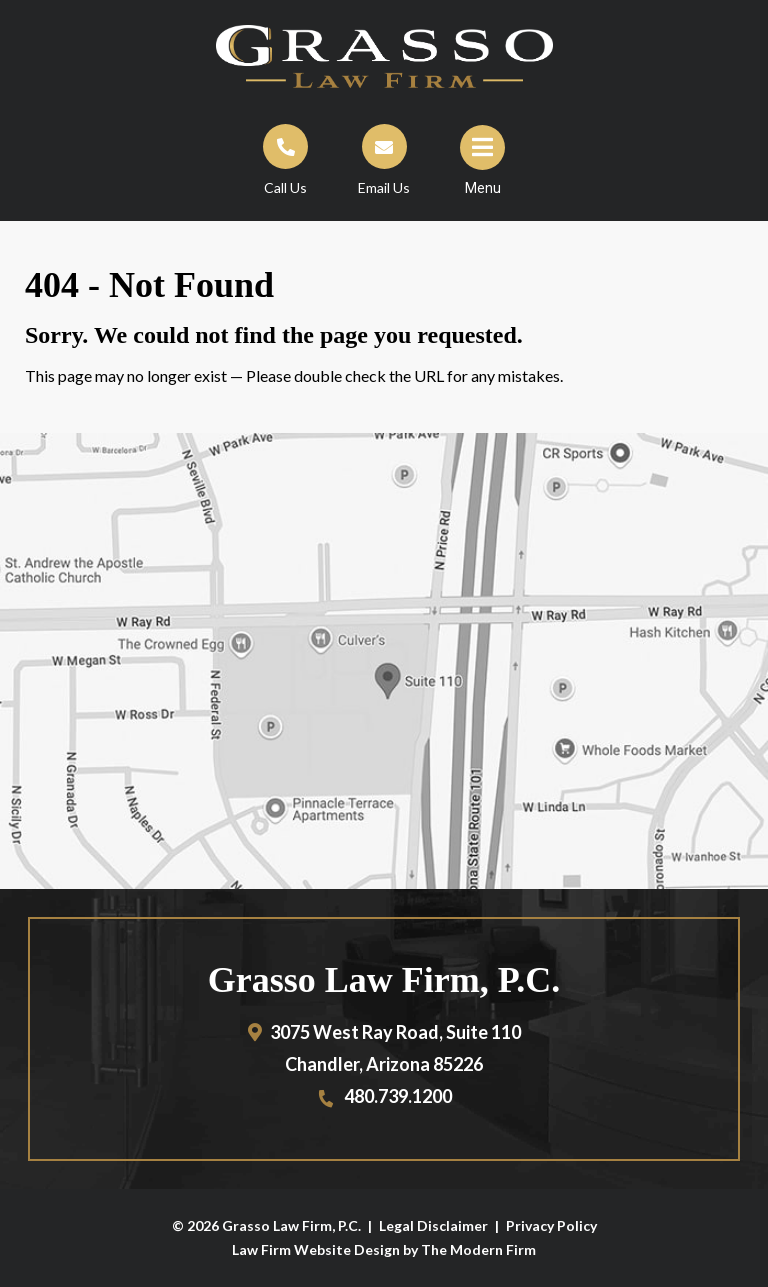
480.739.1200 (398, 1096)
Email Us (384, 187)
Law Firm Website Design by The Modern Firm (384, 1249)
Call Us (285, 187)
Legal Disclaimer (433, 1225)
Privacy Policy (551, 1225)
